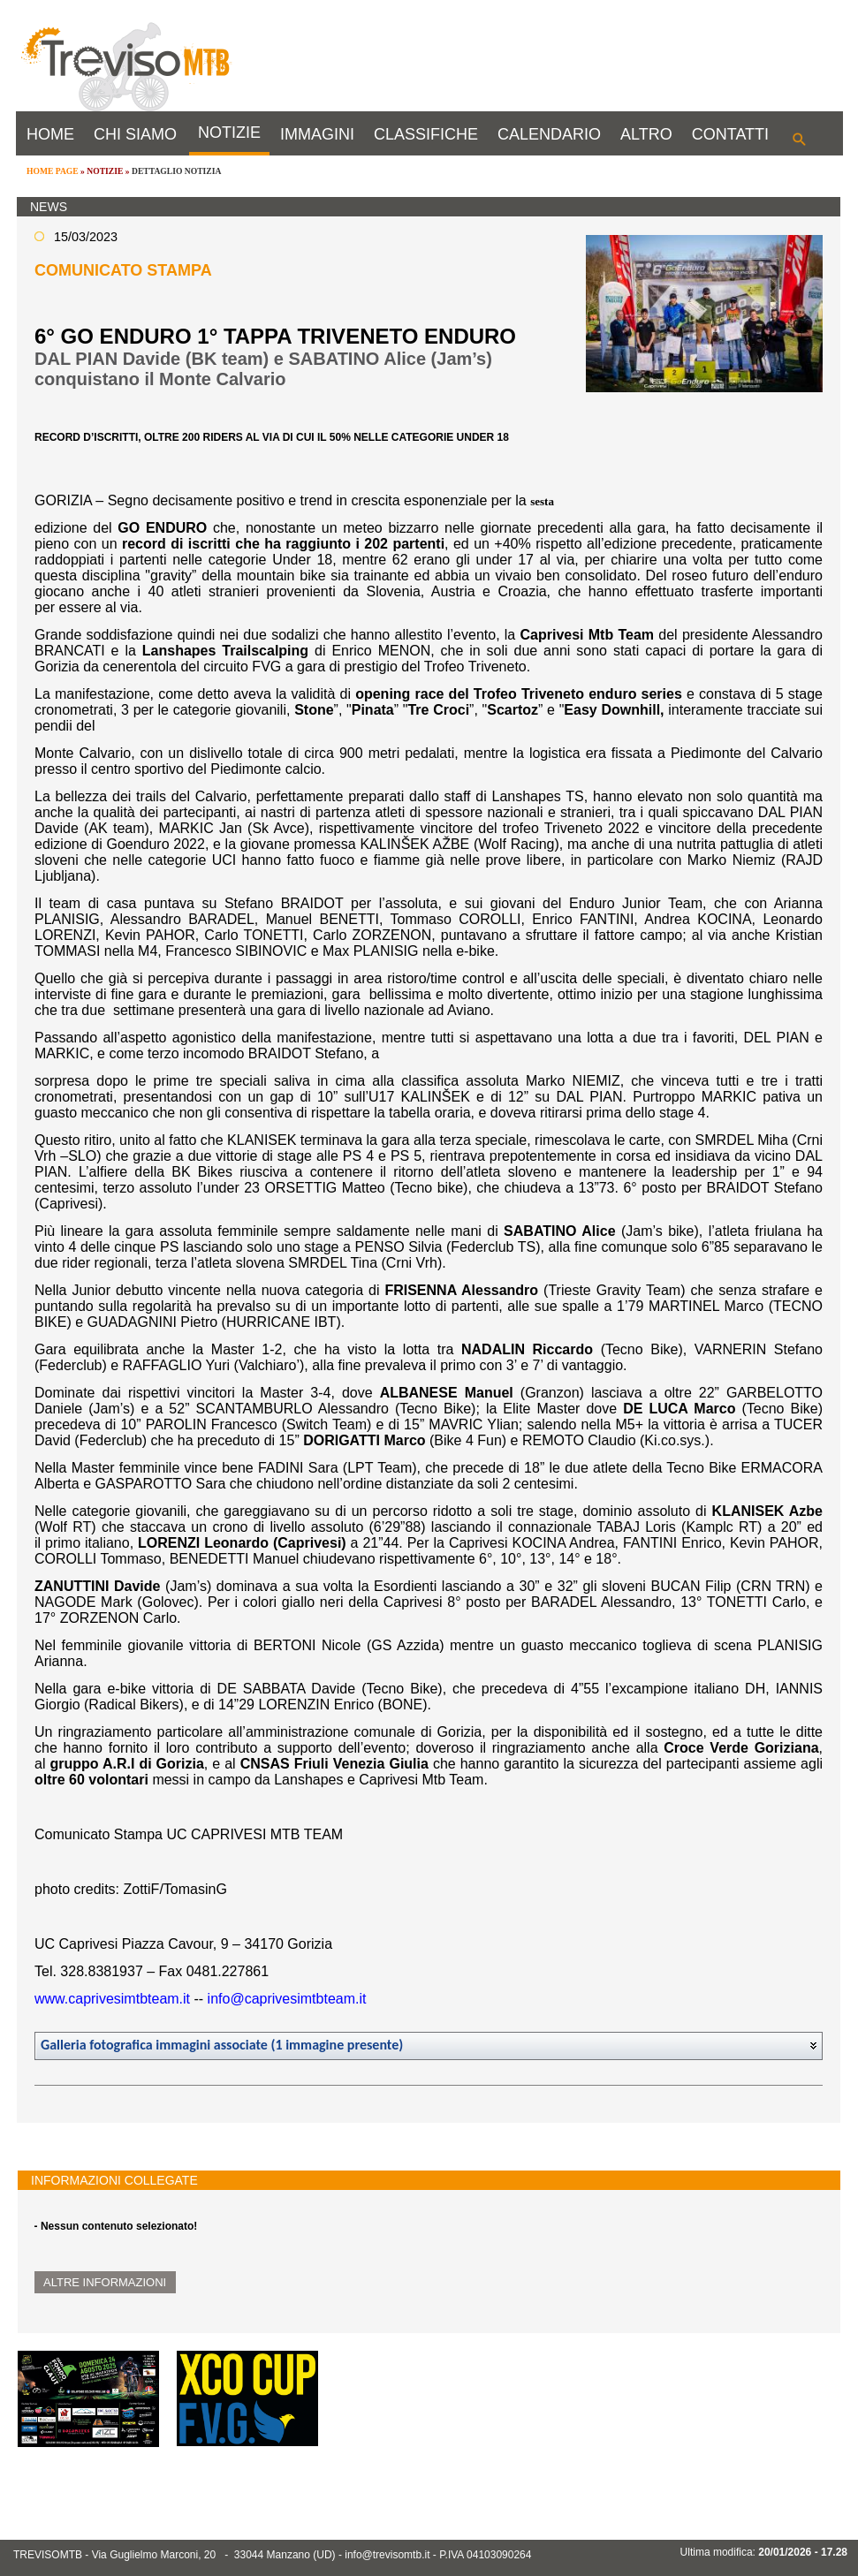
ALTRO (646, 134)
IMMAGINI (317, 134)
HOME (50, 134)
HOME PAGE (53, 171)
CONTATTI (730, 134)
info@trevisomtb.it (387, 2555)
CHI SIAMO (135, 134)
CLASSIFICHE (426, 134)
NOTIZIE (229, 132)
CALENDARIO (549, 134)
